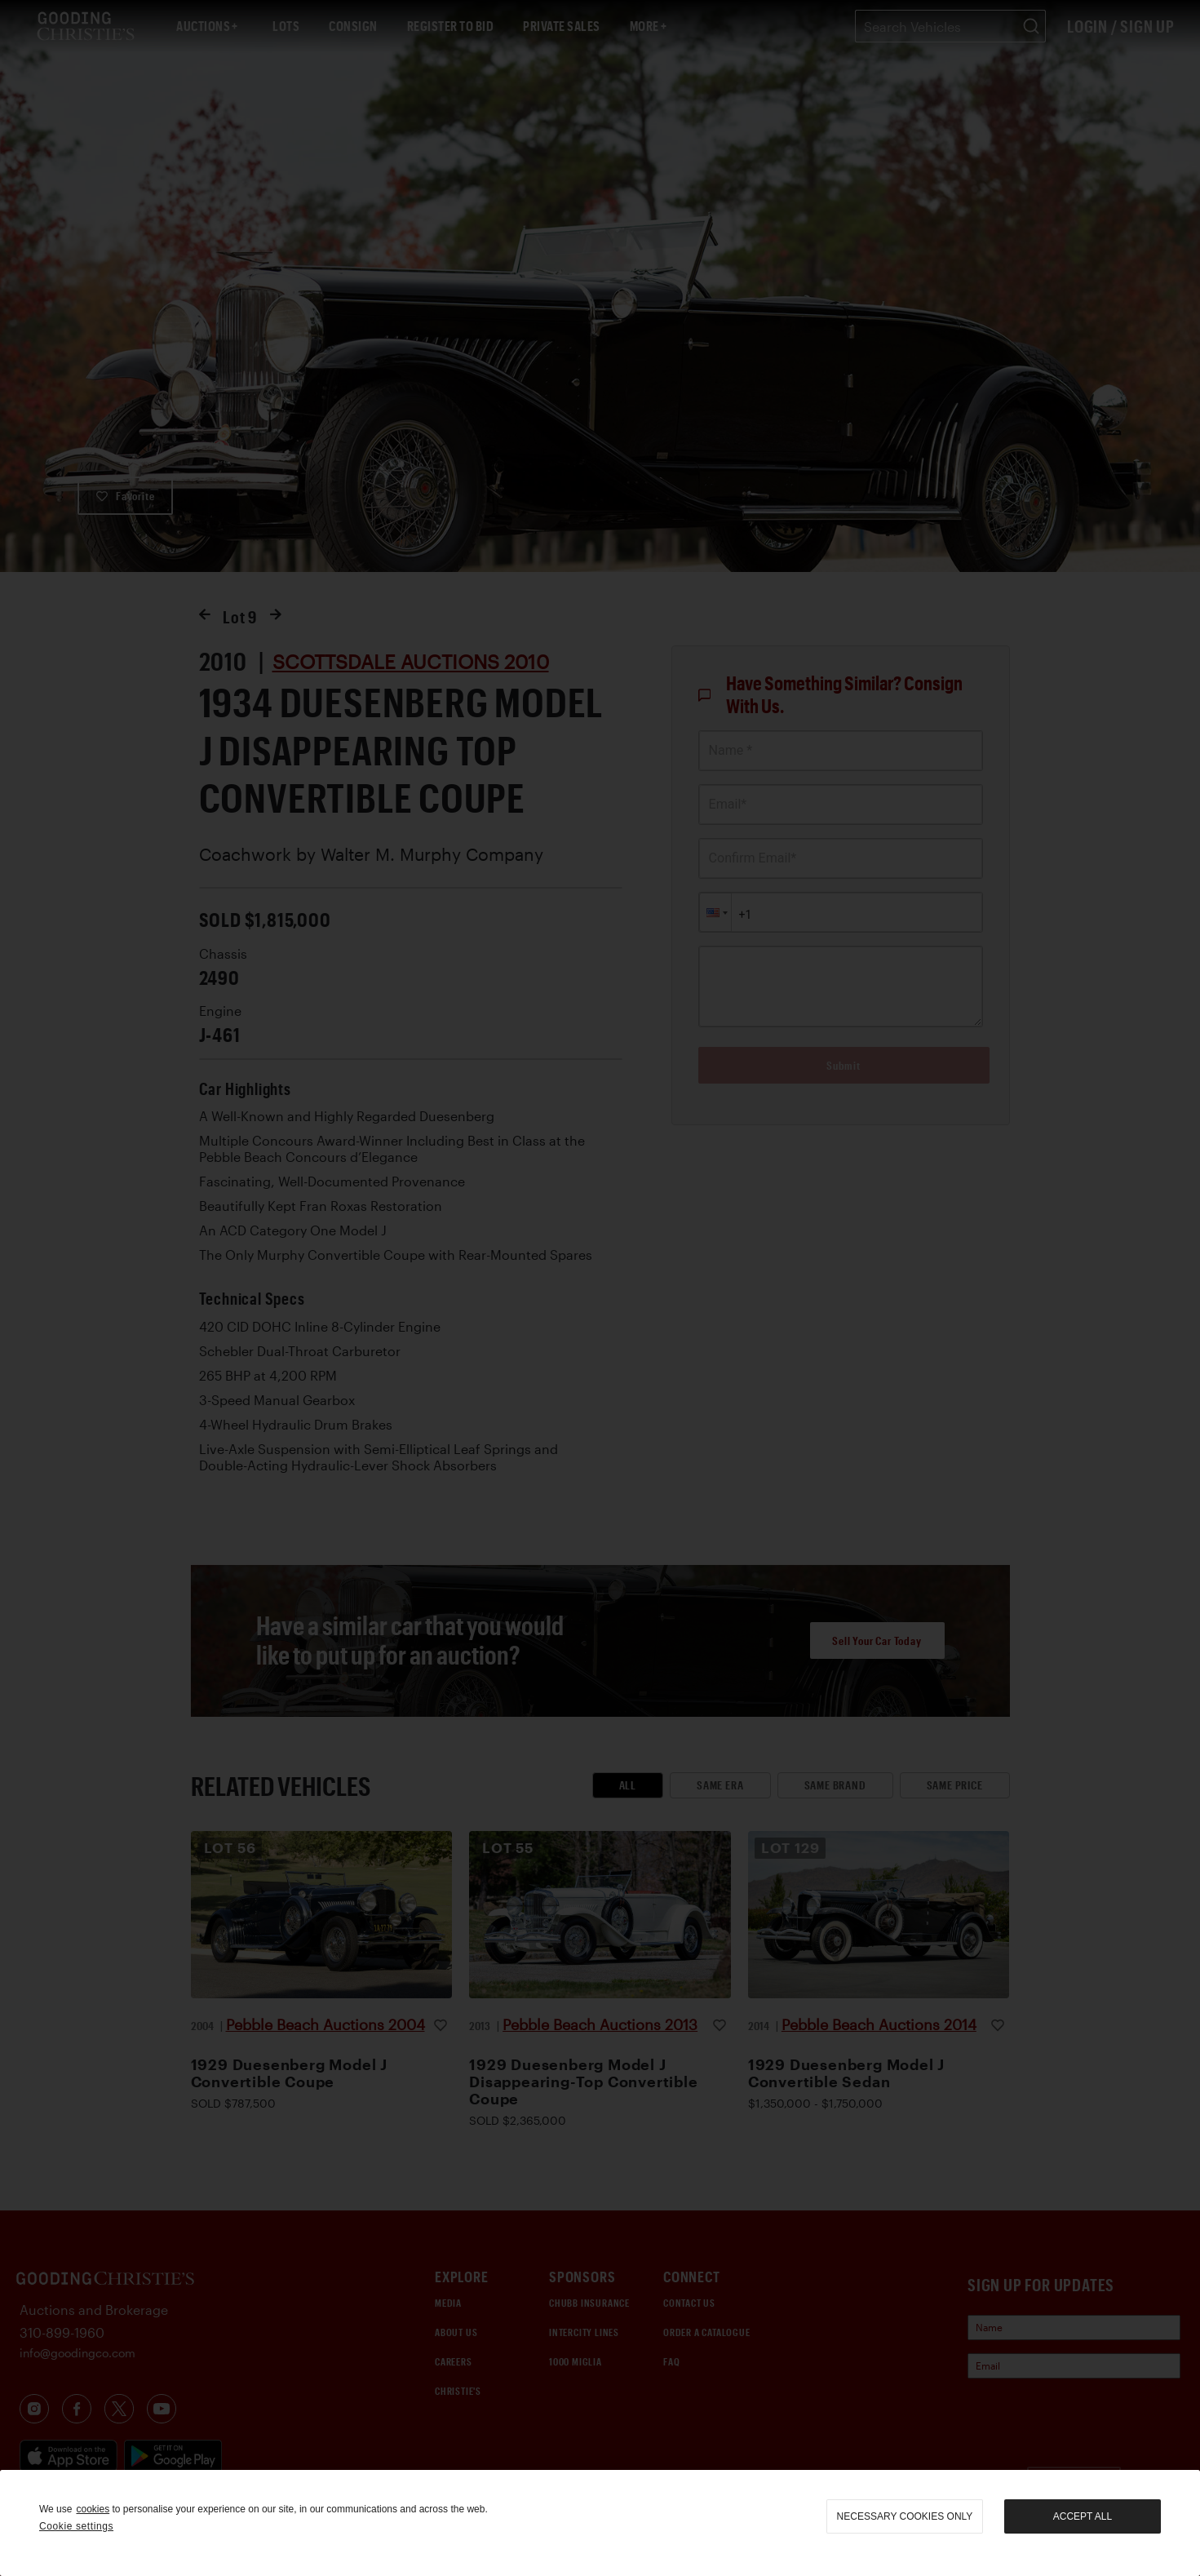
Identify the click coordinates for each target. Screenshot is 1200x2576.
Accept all (1082, 2516)
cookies (92, 2509)
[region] (600, 2523)
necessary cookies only (905, 2516)
